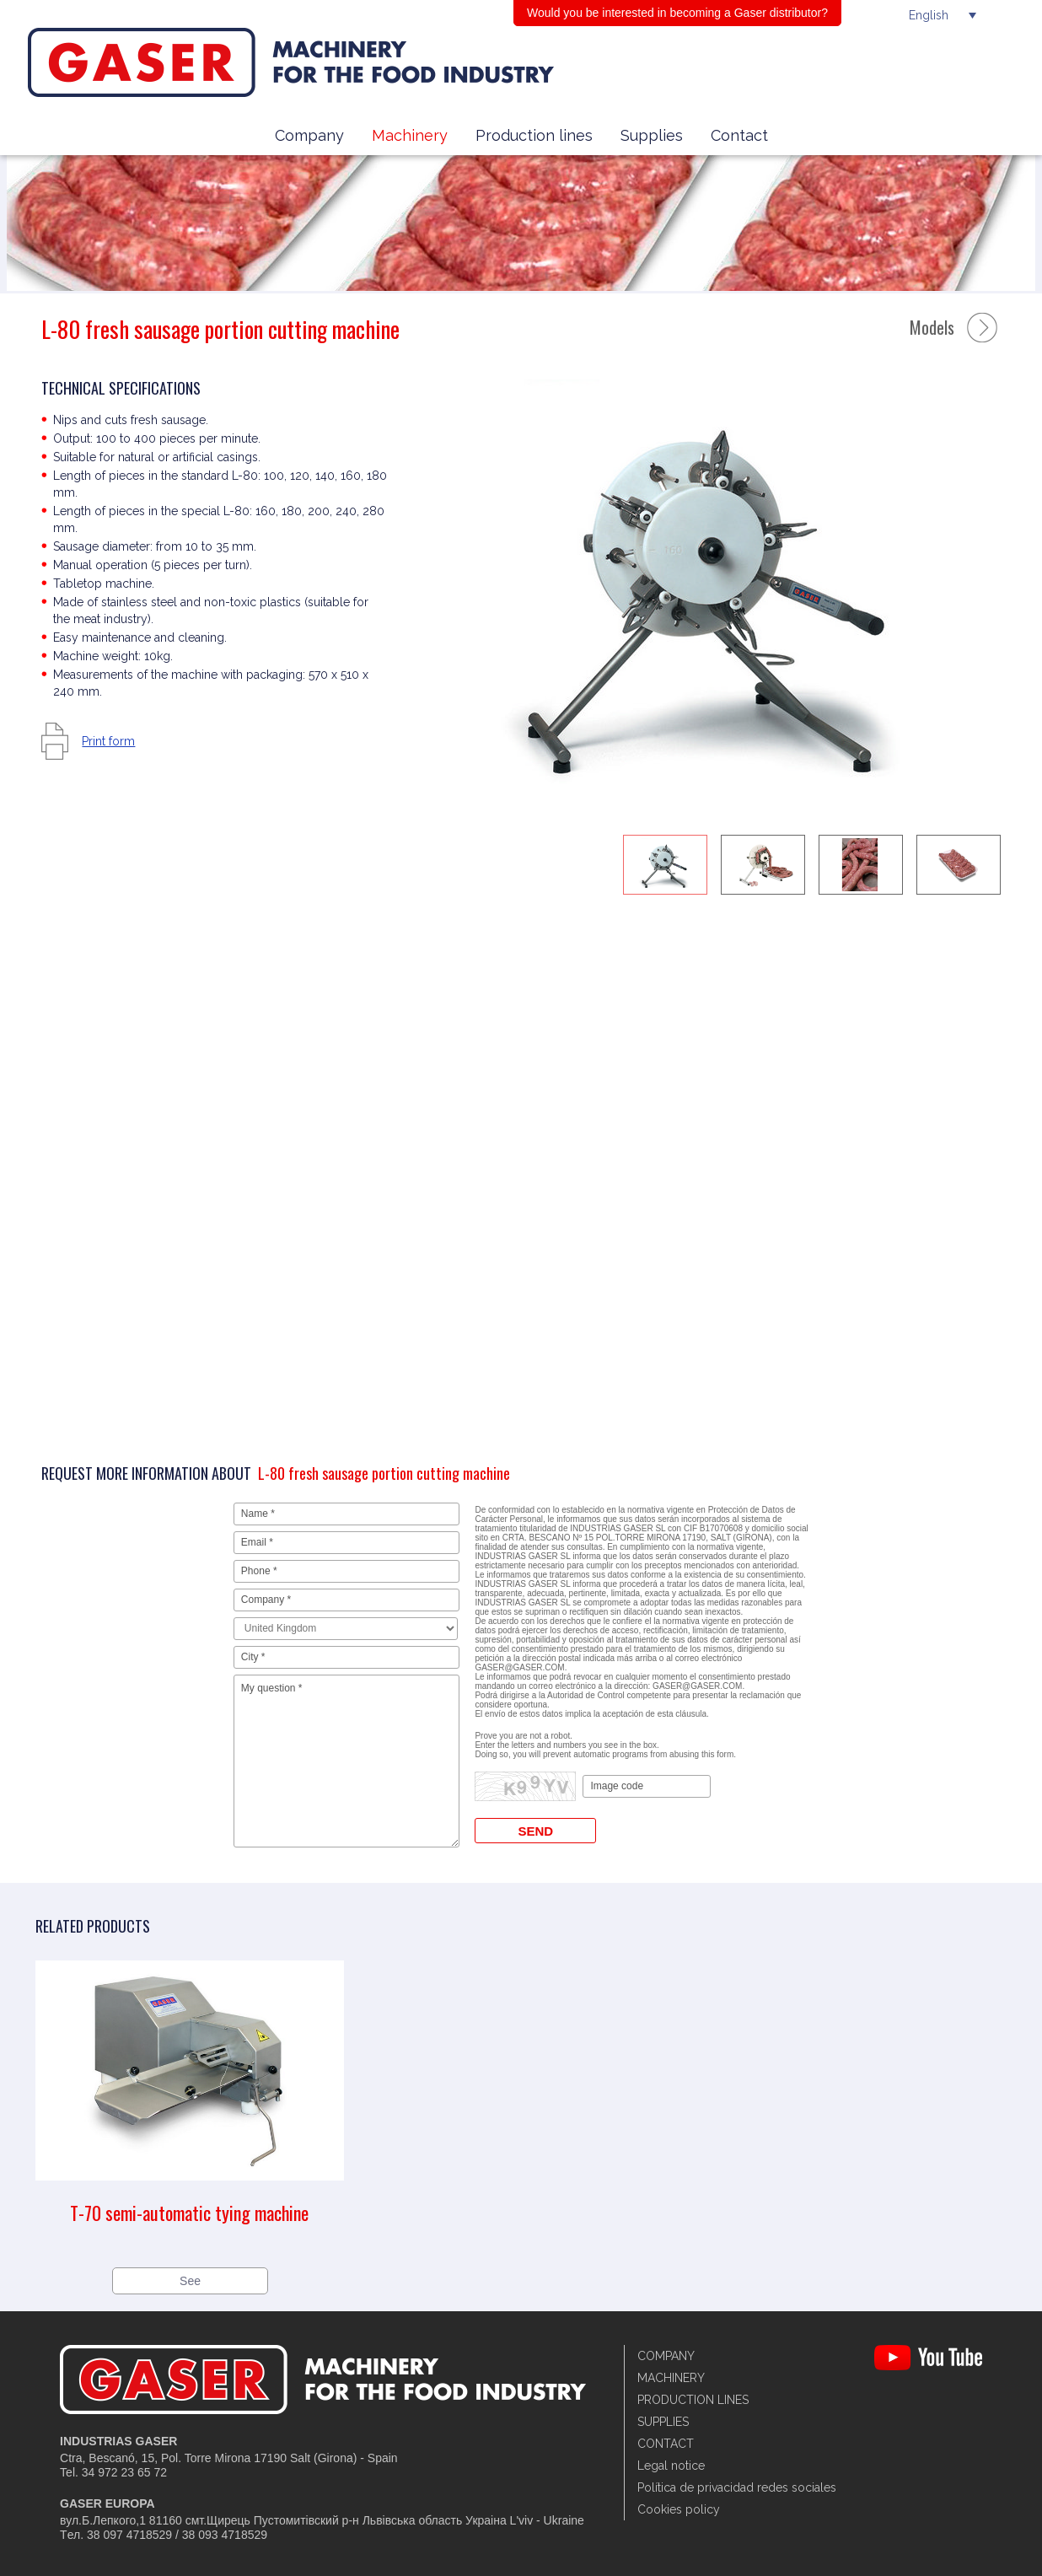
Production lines (534, 135)
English (928, 15)
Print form (108, 741)
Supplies (651, 135)
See (190, 2281)
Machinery (410, 135)
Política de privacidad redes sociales (736, 2487)
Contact (739, 135)
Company (309, 135)
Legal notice (671, 2465)
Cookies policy (678, 2509)
